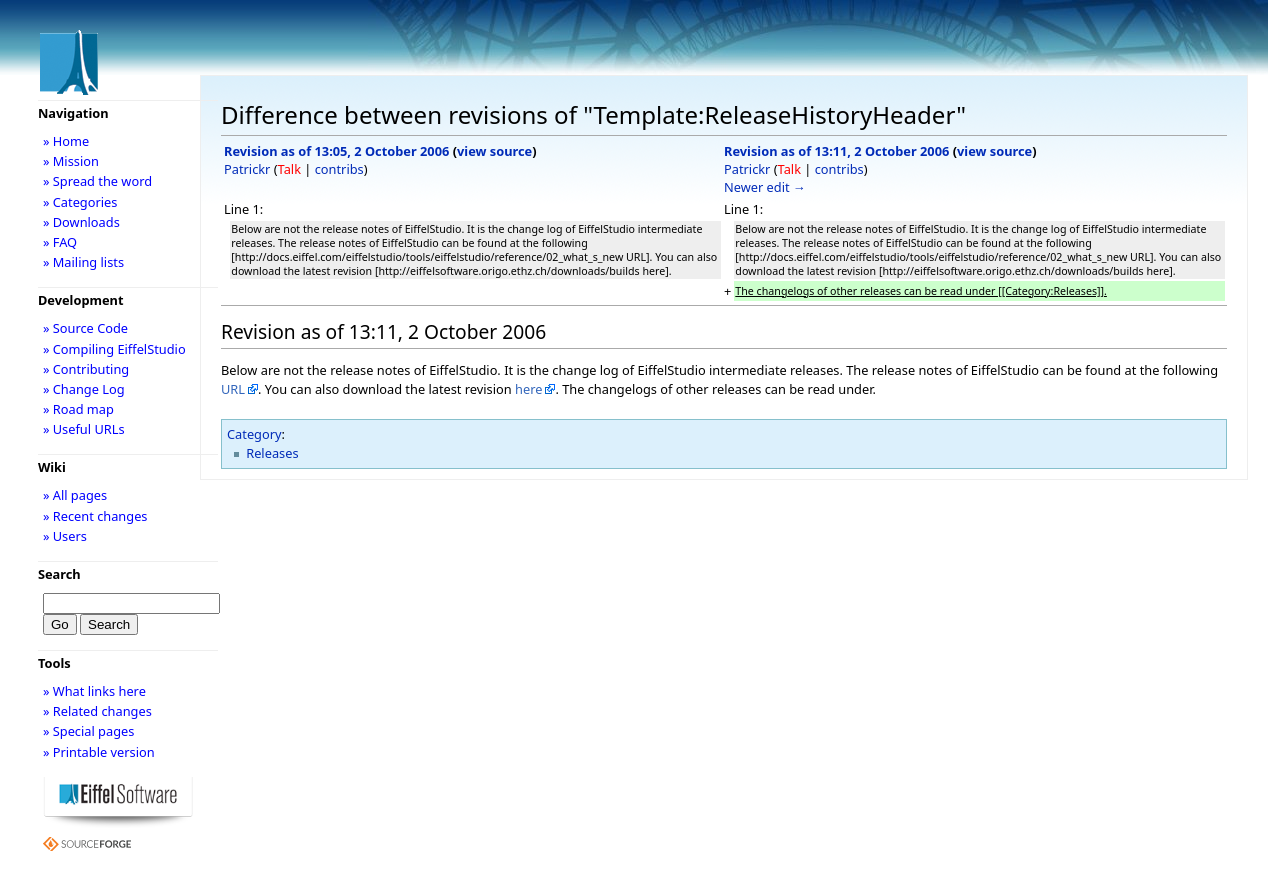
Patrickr (247, 169)
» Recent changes (95, 516)
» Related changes (97, 711)
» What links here (94, 691)
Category (254, 434)
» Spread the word (97, 181)
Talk (289, 169)
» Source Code (85, 328)
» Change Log (84, 389)
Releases (272, 453)
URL (233, 389)
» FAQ (60, 242)
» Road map (78, 409)
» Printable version (99, 752)
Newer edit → (765, 187)
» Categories (80, 202)
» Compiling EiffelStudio (114, 349)
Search (59, 574)
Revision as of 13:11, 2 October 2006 (836, 151)
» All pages (75, 495)
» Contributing (86, 369)
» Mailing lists (83, 262)
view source (494, 151)
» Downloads (81, 222)
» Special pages (88, 731)
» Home (66, 141)
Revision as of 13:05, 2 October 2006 (336, 151)
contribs (339, 169)
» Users (65, 536)
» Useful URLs (84, 429)
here (528, 389)
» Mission (71, 161)
